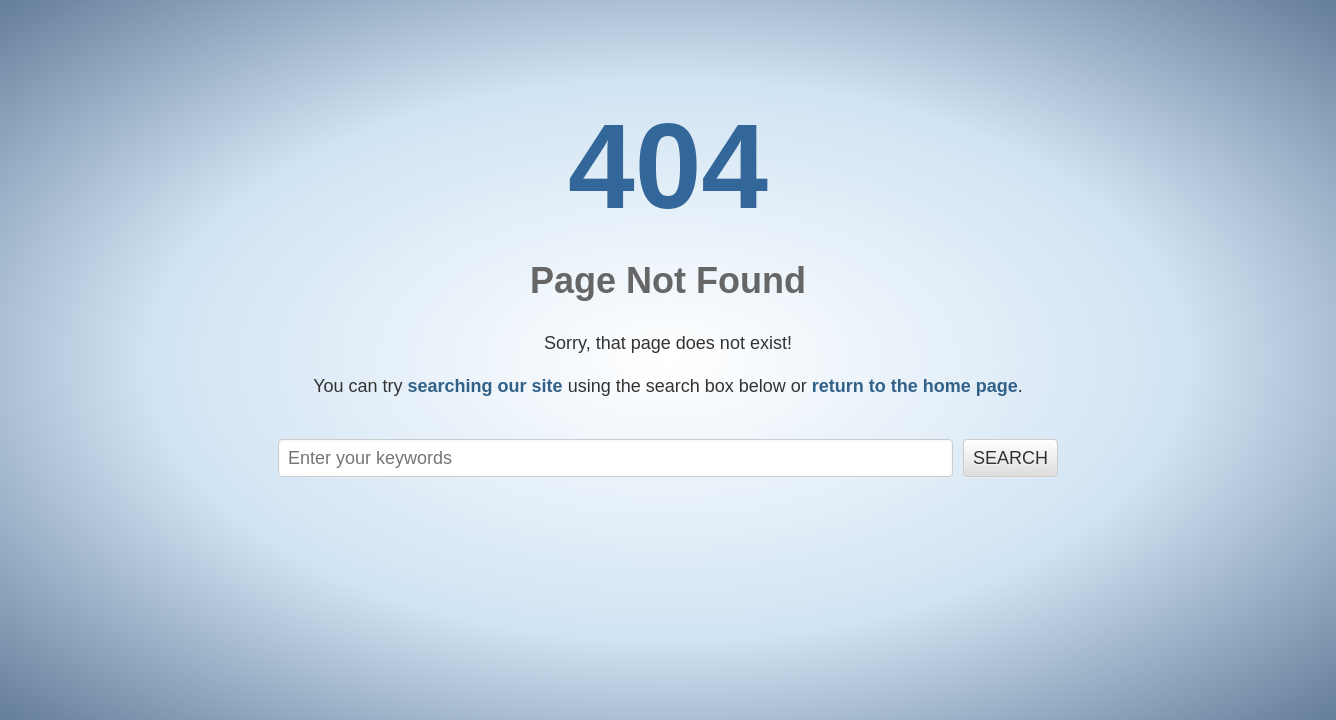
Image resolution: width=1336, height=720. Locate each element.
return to (915, 386)
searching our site (485, 386)
